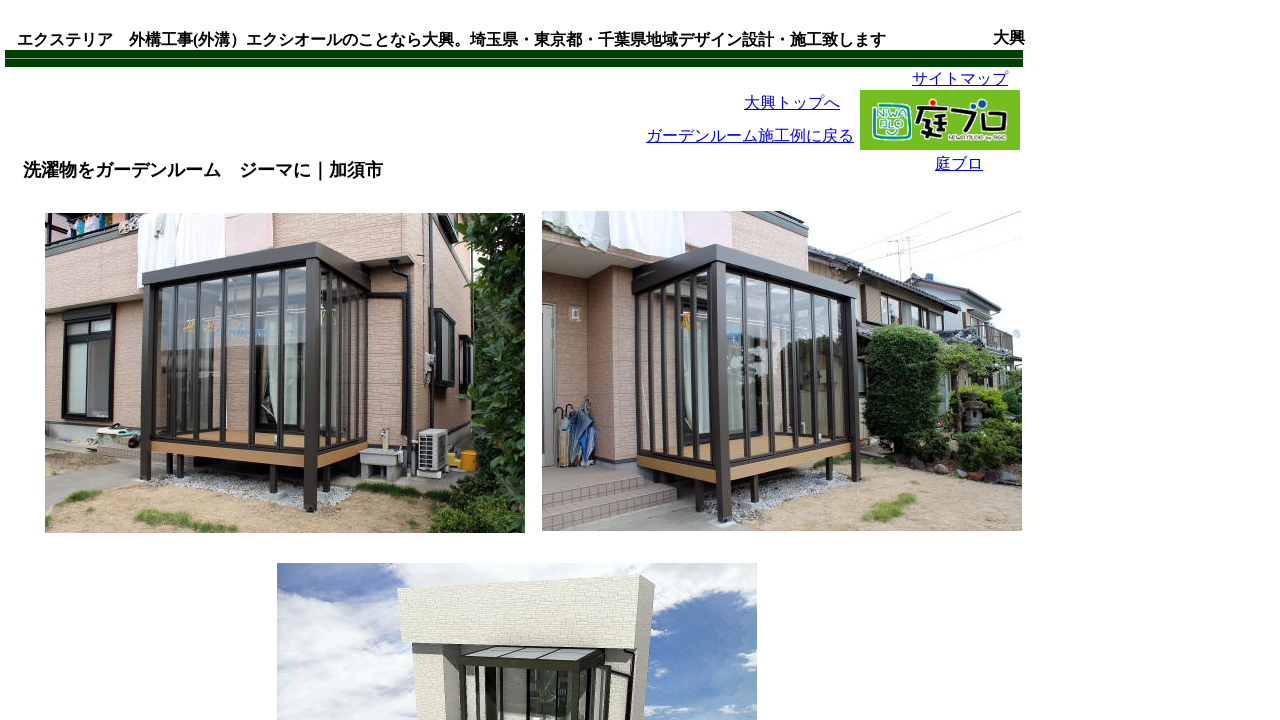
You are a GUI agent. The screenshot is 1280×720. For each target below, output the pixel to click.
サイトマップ (960, 78)
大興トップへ (792, 102)
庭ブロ (959, 163)
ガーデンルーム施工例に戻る (750, 135)
